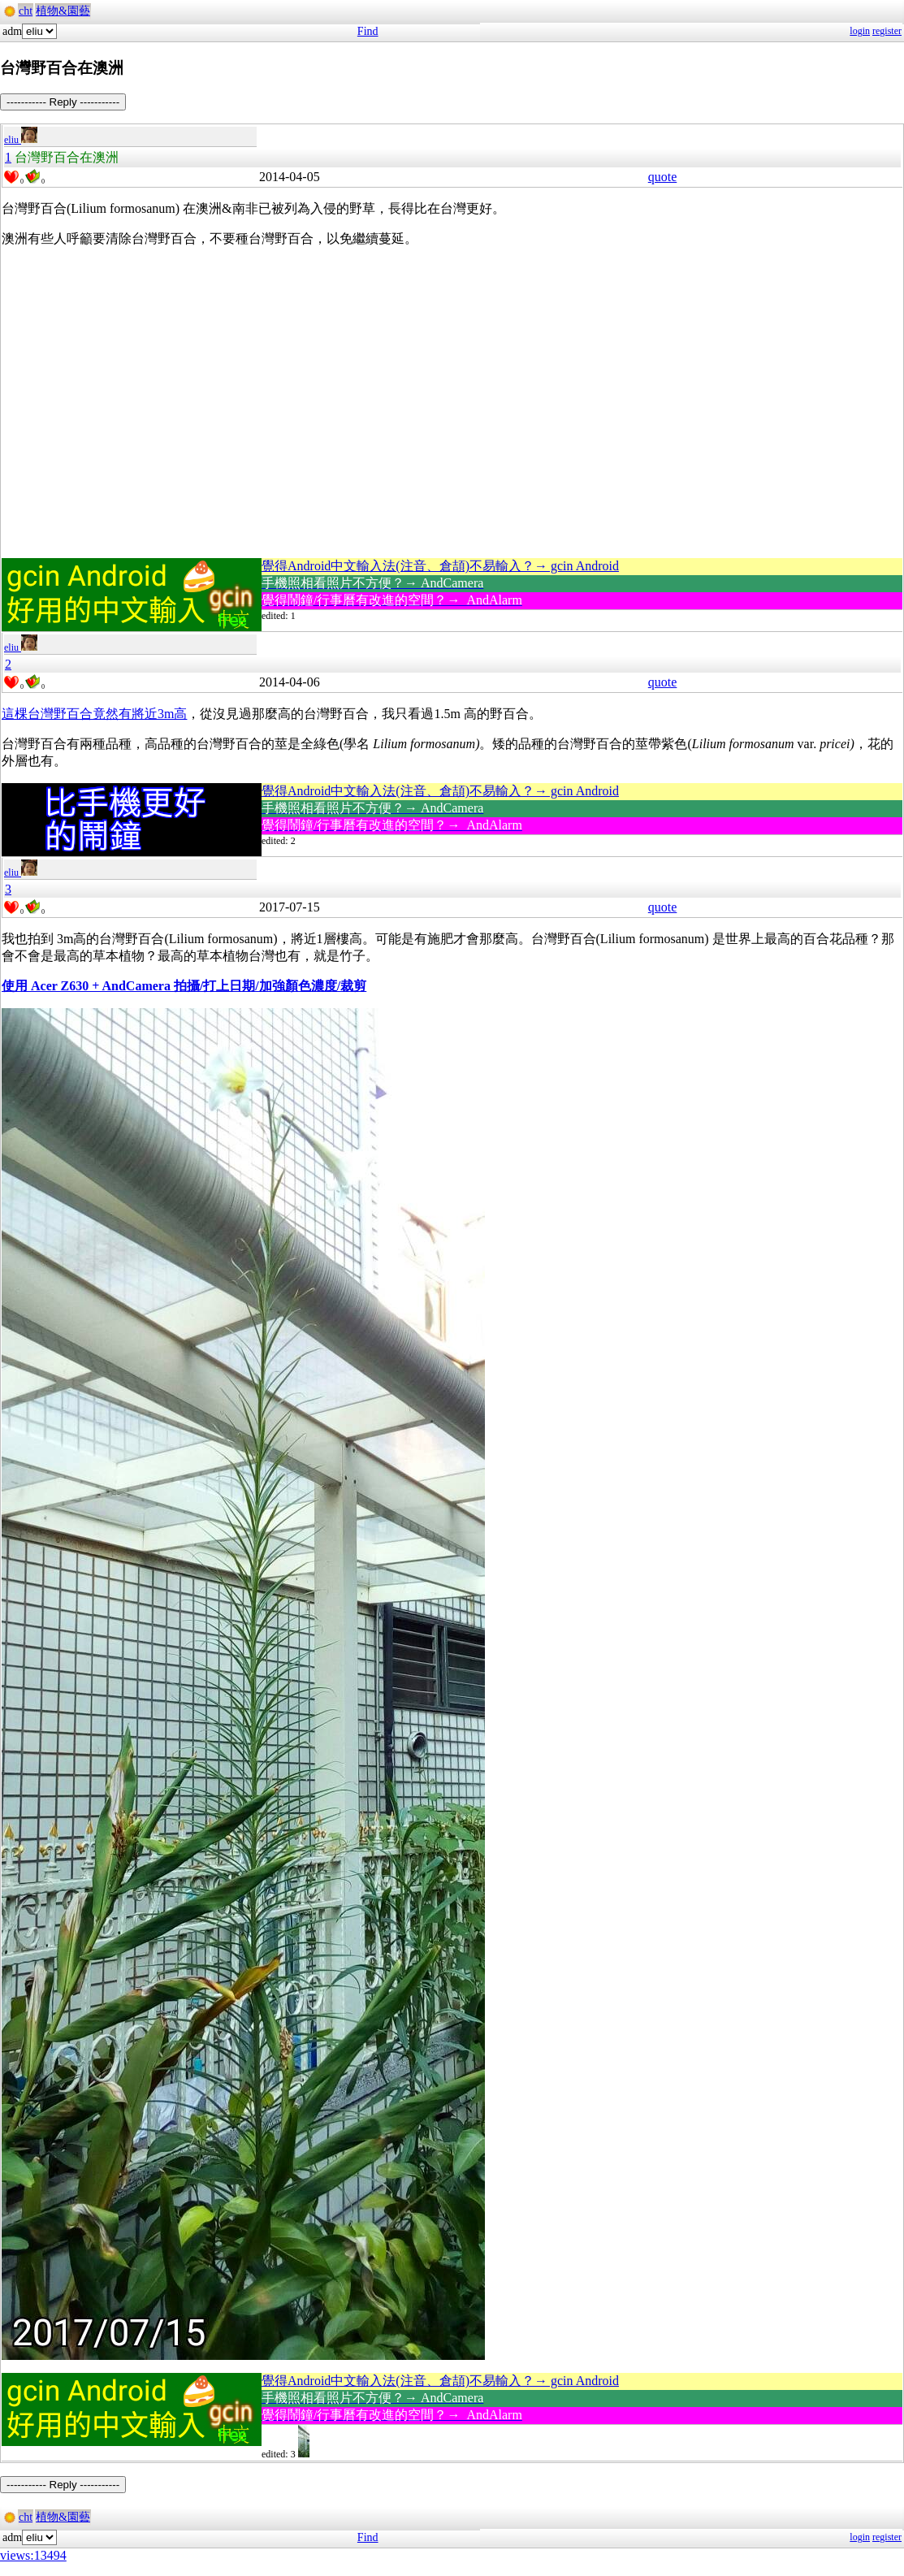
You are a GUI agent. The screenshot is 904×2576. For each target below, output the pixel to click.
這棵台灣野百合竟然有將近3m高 (94, 714)
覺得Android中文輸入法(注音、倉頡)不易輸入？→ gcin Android (440, 566)
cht (25, 11)
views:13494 (33, 2555)
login (860, 31)
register (887, 31)
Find (367, 31)
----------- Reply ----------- (62, 102)
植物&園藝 (63, 11)
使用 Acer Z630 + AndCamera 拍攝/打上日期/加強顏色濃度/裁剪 (184, 986)
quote (662, 177)
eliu (20, 139)
